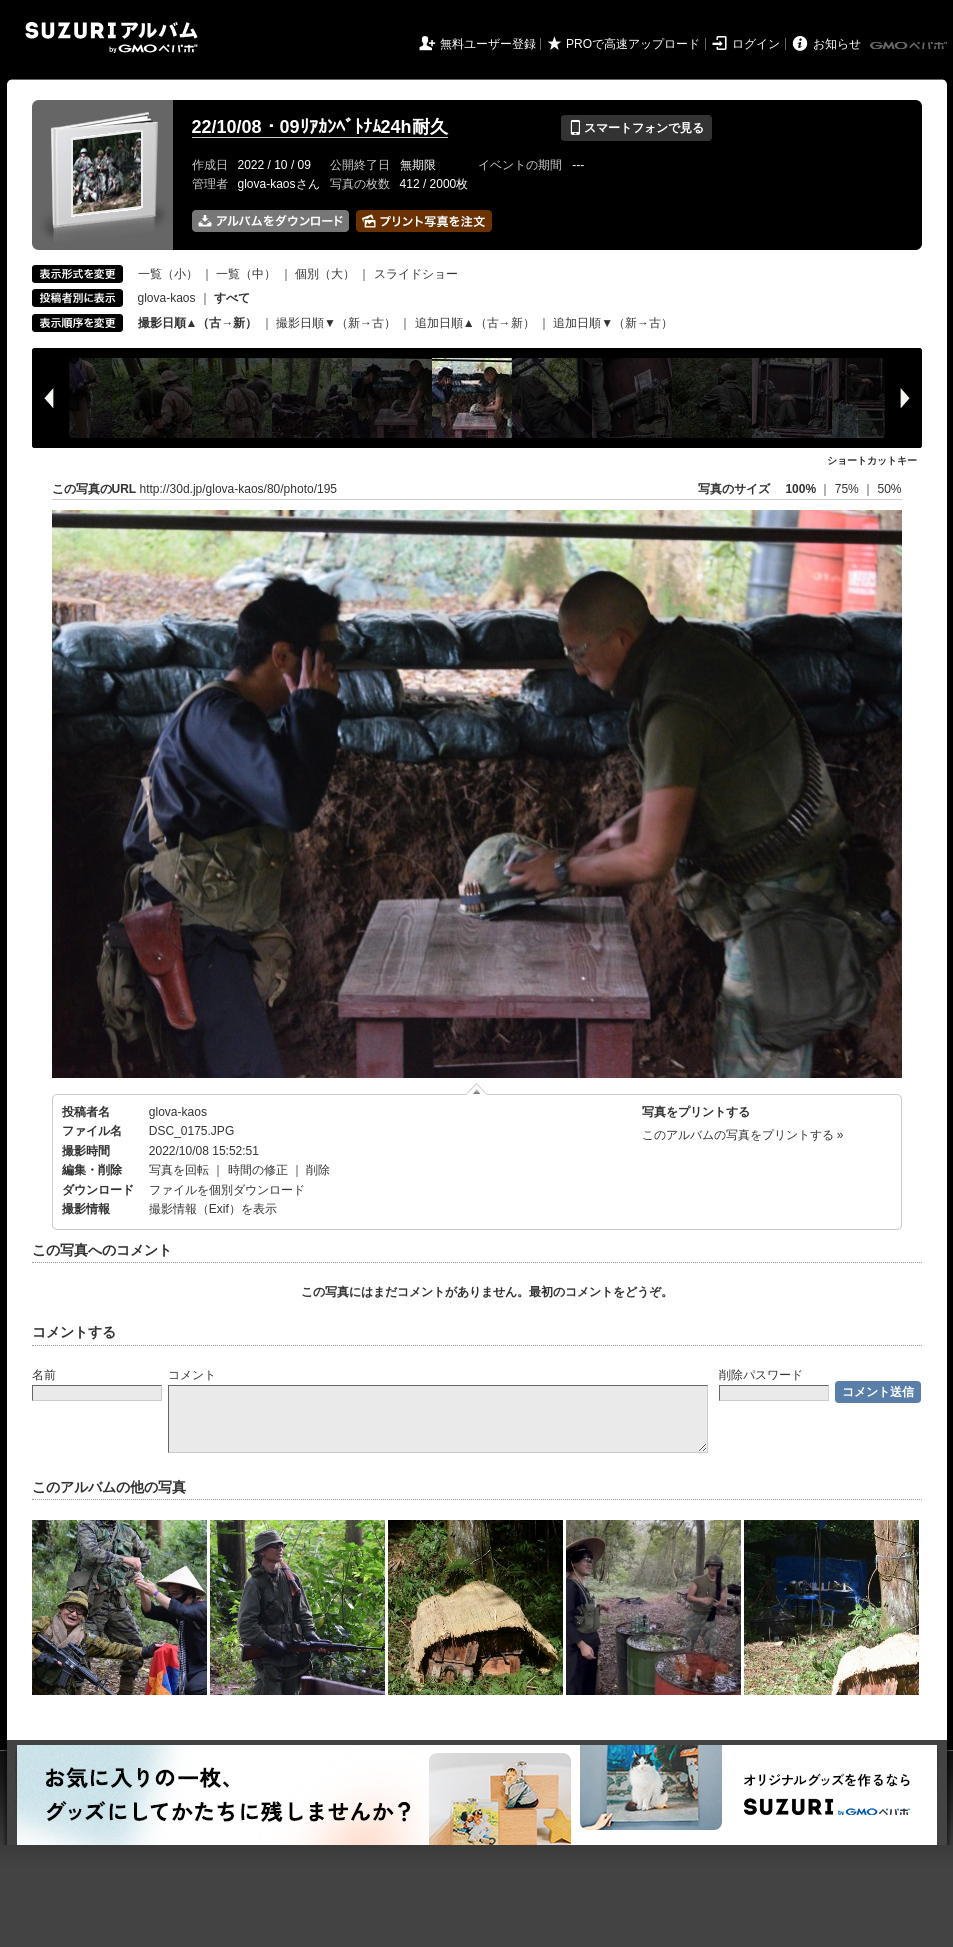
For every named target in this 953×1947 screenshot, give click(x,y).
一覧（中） (246, 274)
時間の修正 (258, 1170)
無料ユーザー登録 (488, 44)
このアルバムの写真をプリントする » (743, 1135)
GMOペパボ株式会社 (910, 46)
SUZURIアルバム (111, 37)
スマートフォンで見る (636, 128)
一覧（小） (168, 274)
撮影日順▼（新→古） (336, 323)
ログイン (756, 44)
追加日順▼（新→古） (613, 323)
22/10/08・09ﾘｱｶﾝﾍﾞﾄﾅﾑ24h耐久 (320, 127)
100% (800, 489)
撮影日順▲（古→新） (198, 323)
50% (889, 489)
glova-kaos (167, 298)
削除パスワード (761, 1375)
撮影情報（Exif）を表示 (213, 1209)
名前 (44, 1375)
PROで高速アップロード (633, 44)
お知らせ (837, 44)
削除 (318, 1170)
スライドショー (416, 274)
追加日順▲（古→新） (475, 323)
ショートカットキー (872, 460)
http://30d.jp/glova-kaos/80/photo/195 (238, 489)
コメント (192, 1375)
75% (848, 489)
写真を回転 (179, 1170)
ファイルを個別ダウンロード (227, 1190)
